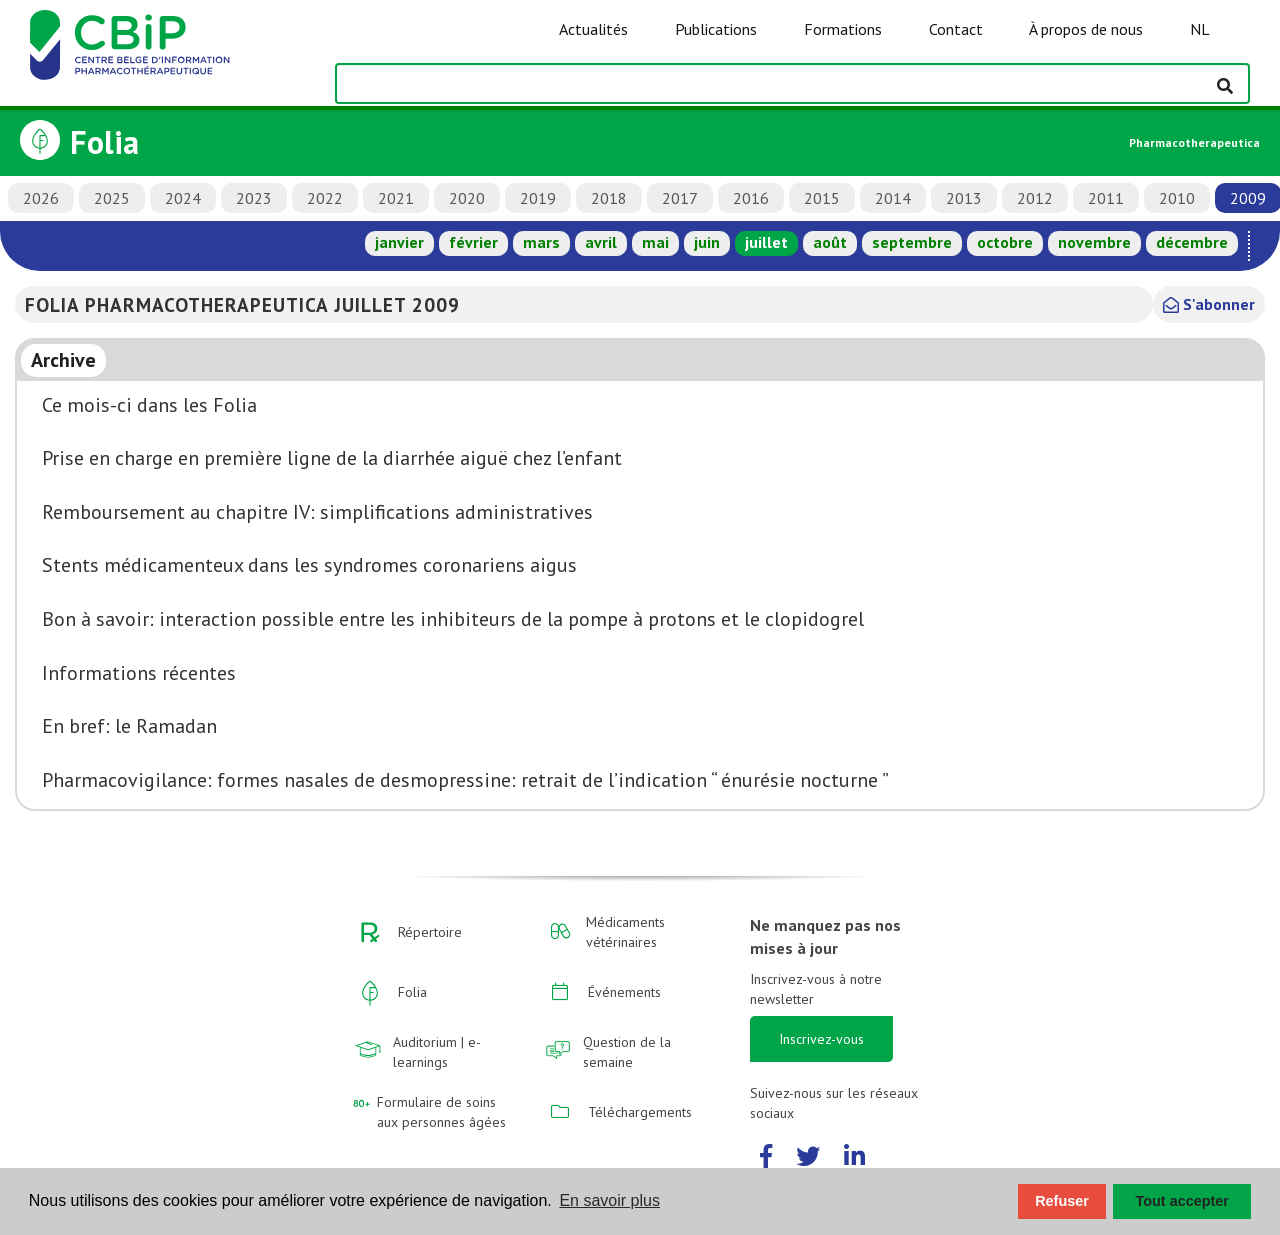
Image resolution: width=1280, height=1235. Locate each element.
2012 (1035, 198)
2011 (1106, 198)
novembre (1094, 242)
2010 (1177, 198)
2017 (680, 198)
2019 (538, 198)
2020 (467, 198)
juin (707, 242)
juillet (766, 242)
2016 (751, 198)
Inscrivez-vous (821, 1039)
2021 (396, 198)
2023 (254, 198)
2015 (822, 198)
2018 (609, 198)
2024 (183, 198)
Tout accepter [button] (1182, 1201)
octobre (1005, 242)
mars (541, 242)
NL (1200, 29)
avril (601, 242)
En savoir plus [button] (609, 1200)
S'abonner (1209, 304)
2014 (893, 198)
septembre (912, 242)
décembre (1192, 242)
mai (655, 242)
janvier (399, 242)
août (830, 242)
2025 (112, 198)
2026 (41, 198)
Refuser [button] (1062, 1201)
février (473, 242)
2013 (964, 198)
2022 (325, 198)
